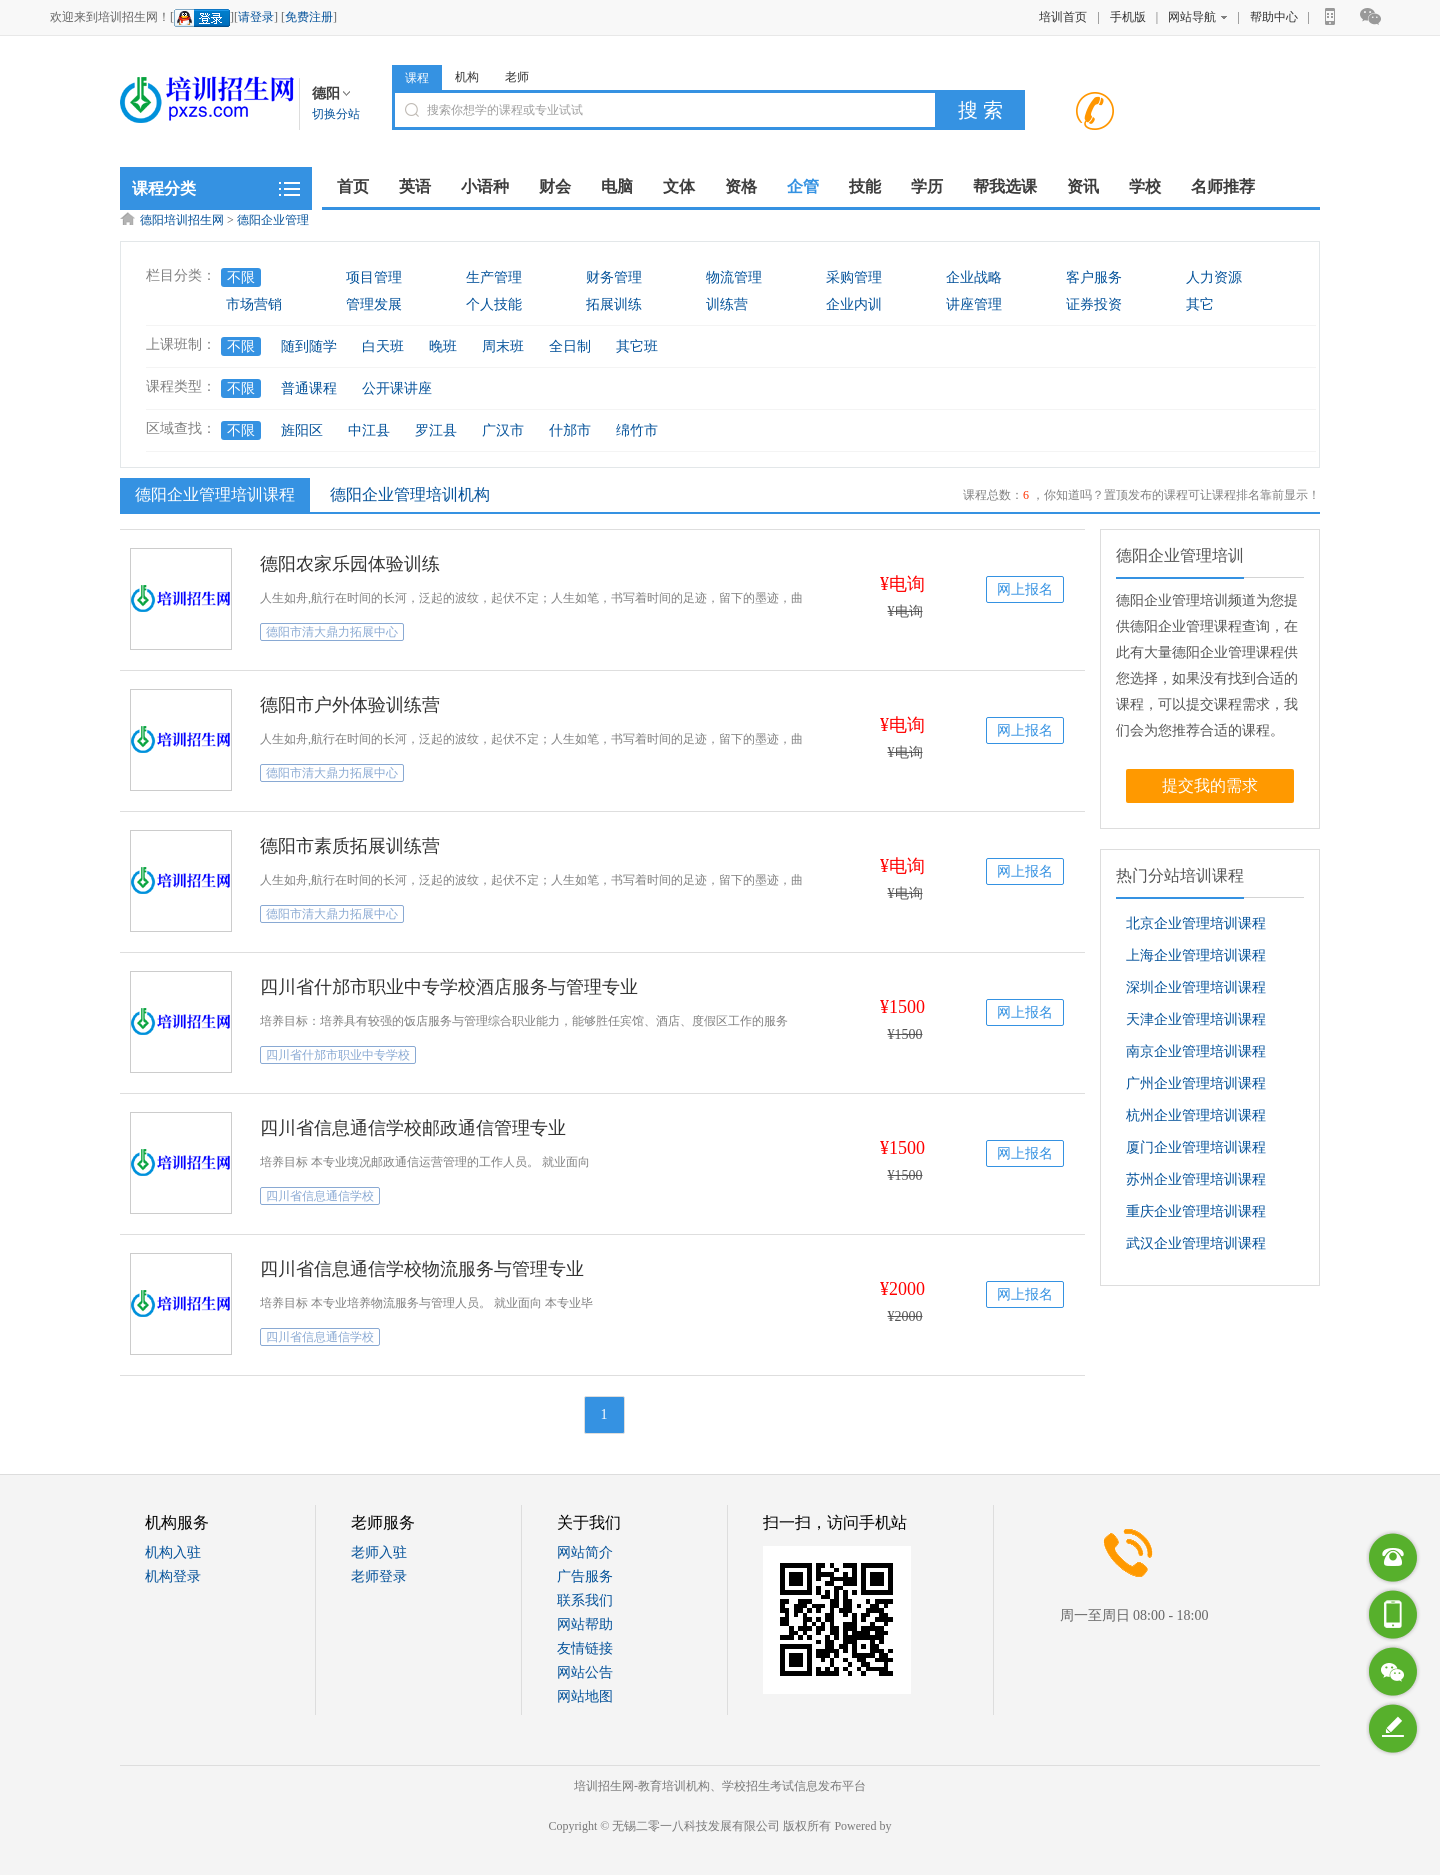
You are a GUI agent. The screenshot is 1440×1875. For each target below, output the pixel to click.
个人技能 (494, 304)
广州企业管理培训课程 (1196, 1083)
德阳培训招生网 (182, 220)
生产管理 (494, 277)
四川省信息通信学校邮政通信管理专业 (413, 1128)
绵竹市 (637, 430)
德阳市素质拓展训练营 (350, 846)
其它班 (637, 346)
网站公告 (585, 1672)
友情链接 (585, 1648)
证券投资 (1094, 304)
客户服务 (1094, 277)
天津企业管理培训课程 (1196, 1019)
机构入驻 (173, 1552)
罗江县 (436, 430)
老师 (517, 77)
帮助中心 (1274, 17)
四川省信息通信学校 (320, 1196)
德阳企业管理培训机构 (410, 494)
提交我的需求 (1210, 785)
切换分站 (336, 114)
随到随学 (309, 346)
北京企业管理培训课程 (1196, 923)
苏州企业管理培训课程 (1196, 1179)
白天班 (383, 346)
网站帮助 (585, 1624)
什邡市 (570, 430)
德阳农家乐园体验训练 (350, 564)
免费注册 (309, 17)
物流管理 (734, 277)
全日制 (570, 346)
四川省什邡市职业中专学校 (338, 1055)
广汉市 (503, 430)
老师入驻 (379, 1552)
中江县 (369, 430)
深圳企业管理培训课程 (1196, 987)
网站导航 (1197, 17)
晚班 (443, 346)
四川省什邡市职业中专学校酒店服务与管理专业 (449, 987)
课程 (417, 78)
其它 (1200, 304)
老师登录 (379, 1576)
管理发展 (374, 304)
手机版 (1128, 17)
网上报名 (1025, 589)
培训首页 (1063, 17)
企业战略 (974, 277)
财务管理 (614, 277)
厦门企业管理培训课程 (1196, 1147)
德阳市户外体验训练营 (350, 705)
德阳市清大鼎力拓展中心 (332, 632)
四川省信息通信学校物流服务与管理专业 (422, 1269)
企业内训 (854, 304)
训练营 (727, 304)
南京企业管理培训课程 (1196, 1051)
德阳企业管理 (273, 220)
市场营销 (254, 304)
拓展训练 (614, 304)
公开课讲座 (397, 388)
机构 (467, 77)
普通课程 (309, 388)
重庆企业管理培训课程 (1196, 1211)
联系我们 (585, 1600)
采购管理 (854, 277)
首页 (353, 186)
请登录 (256, 17)
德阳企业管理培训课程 (212, 494)
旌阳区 (302, 430)
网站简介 (585, 1552)
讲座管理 (974, 304)
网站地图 (585, 1696)
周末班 (503, 346)
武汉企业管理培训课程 (1196, 1243)
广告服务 (585, 1576)
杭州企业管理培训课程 (1196, 1115)
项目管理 (374, 277)
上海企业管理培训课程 (1196, 955)
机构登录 (173, 1576)
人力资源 (1214, 277)
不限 (241, 277)
